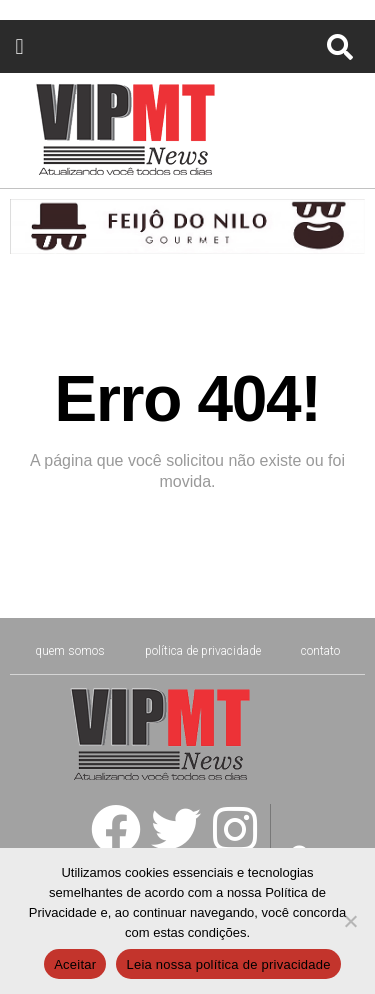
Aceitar (75, 964)
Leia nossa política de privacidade (228, 964)
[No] (350, 921)
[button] (19, 46)
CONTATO (320, 651)
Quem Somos (70, 651)
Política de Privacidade (203, 651)
